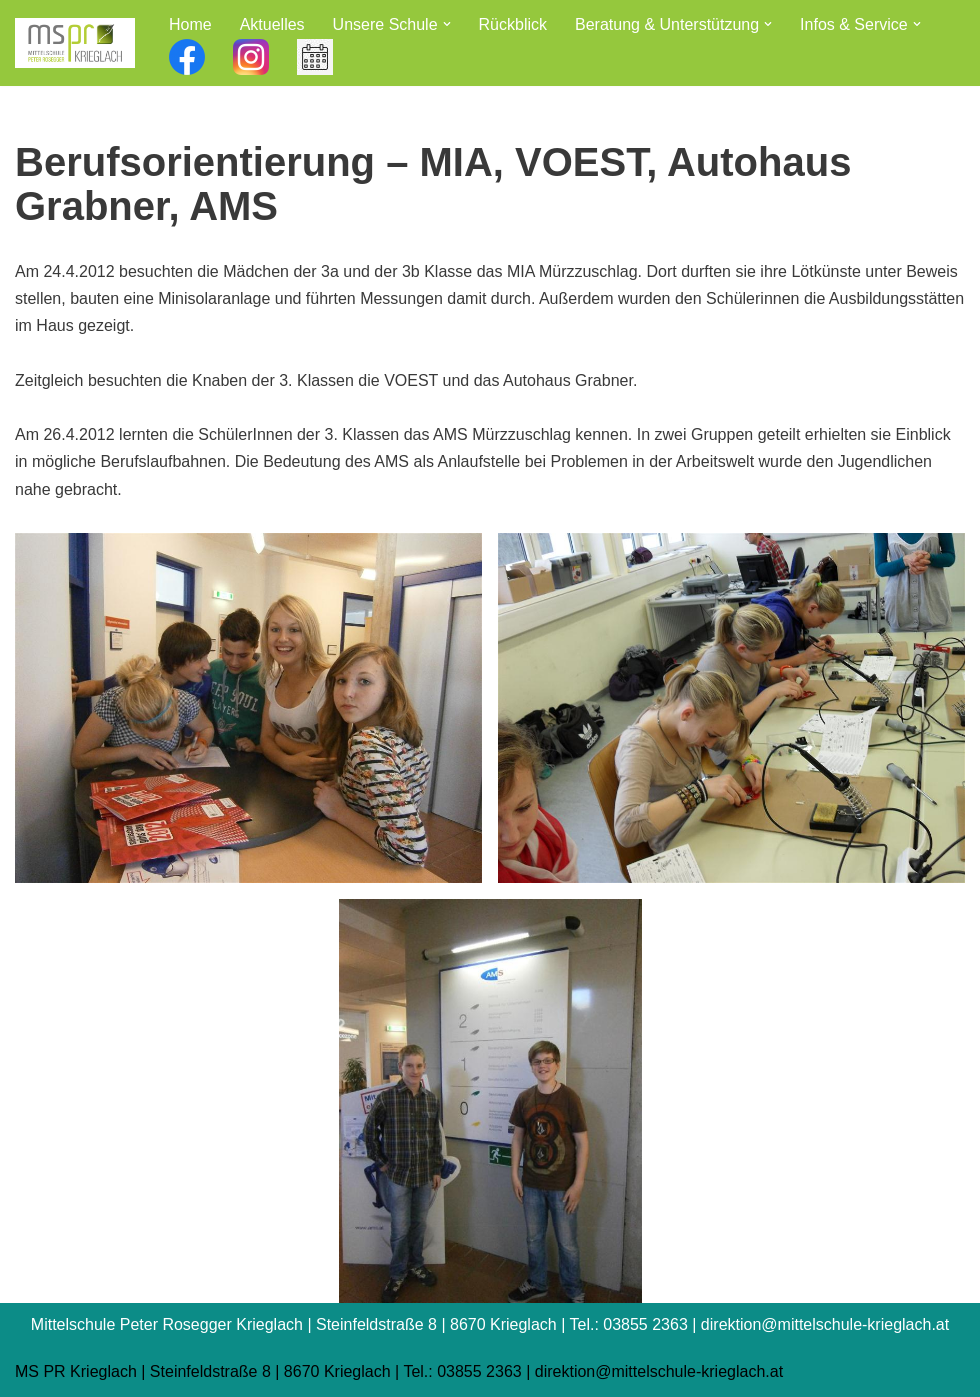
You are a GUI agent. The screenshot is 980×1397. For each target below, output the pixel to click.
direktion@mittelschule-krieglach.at (659, 1371)
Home (190, 24)
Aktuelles (272, 24)
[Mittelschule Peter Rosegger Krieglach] (75, 43)
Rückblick (513, 24)
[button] (447, 24)
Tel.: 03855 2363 (462, 1371)
